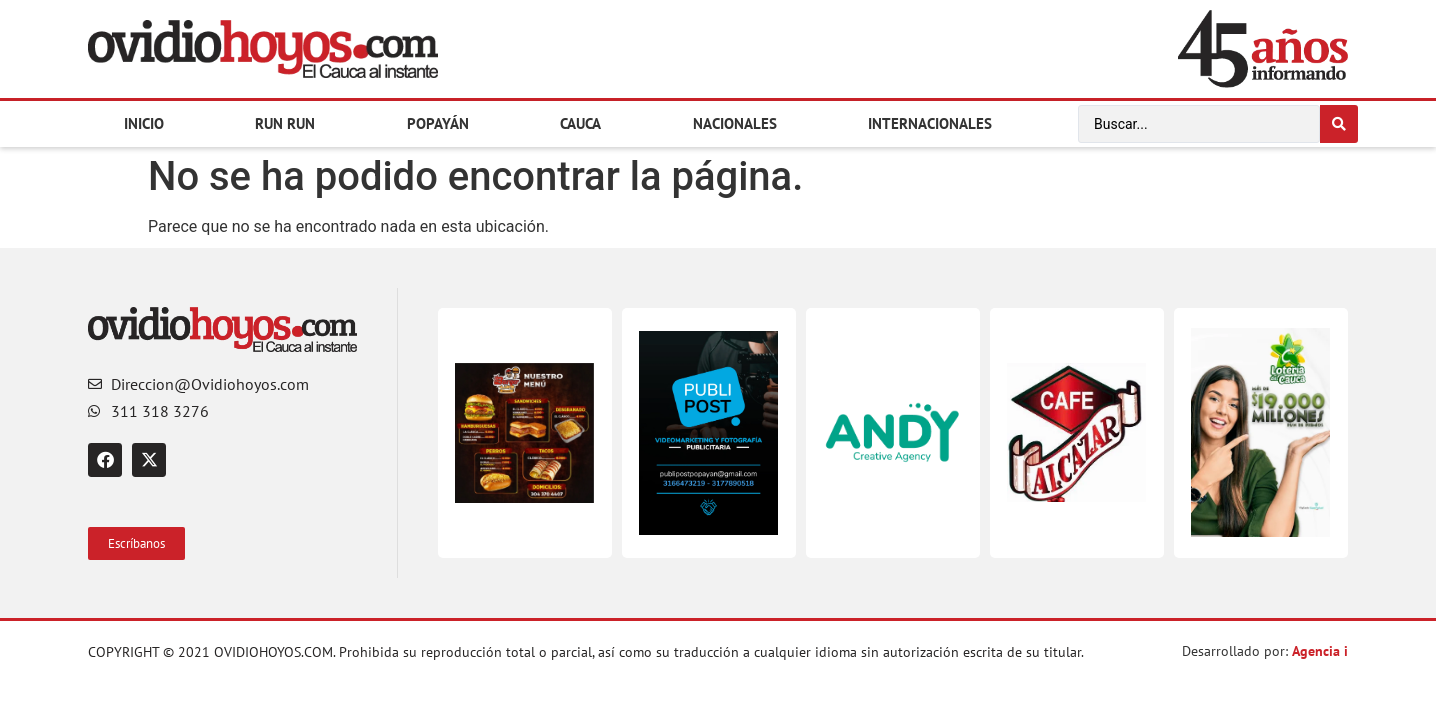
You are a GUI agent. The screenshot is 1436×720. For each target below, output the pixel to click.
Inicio (144, 123)
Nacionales (735, 123)
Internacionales (930, 123)
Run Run (285, 123)
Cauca (580, 123)
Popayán (438, 123)
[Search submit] (1339, 124)
